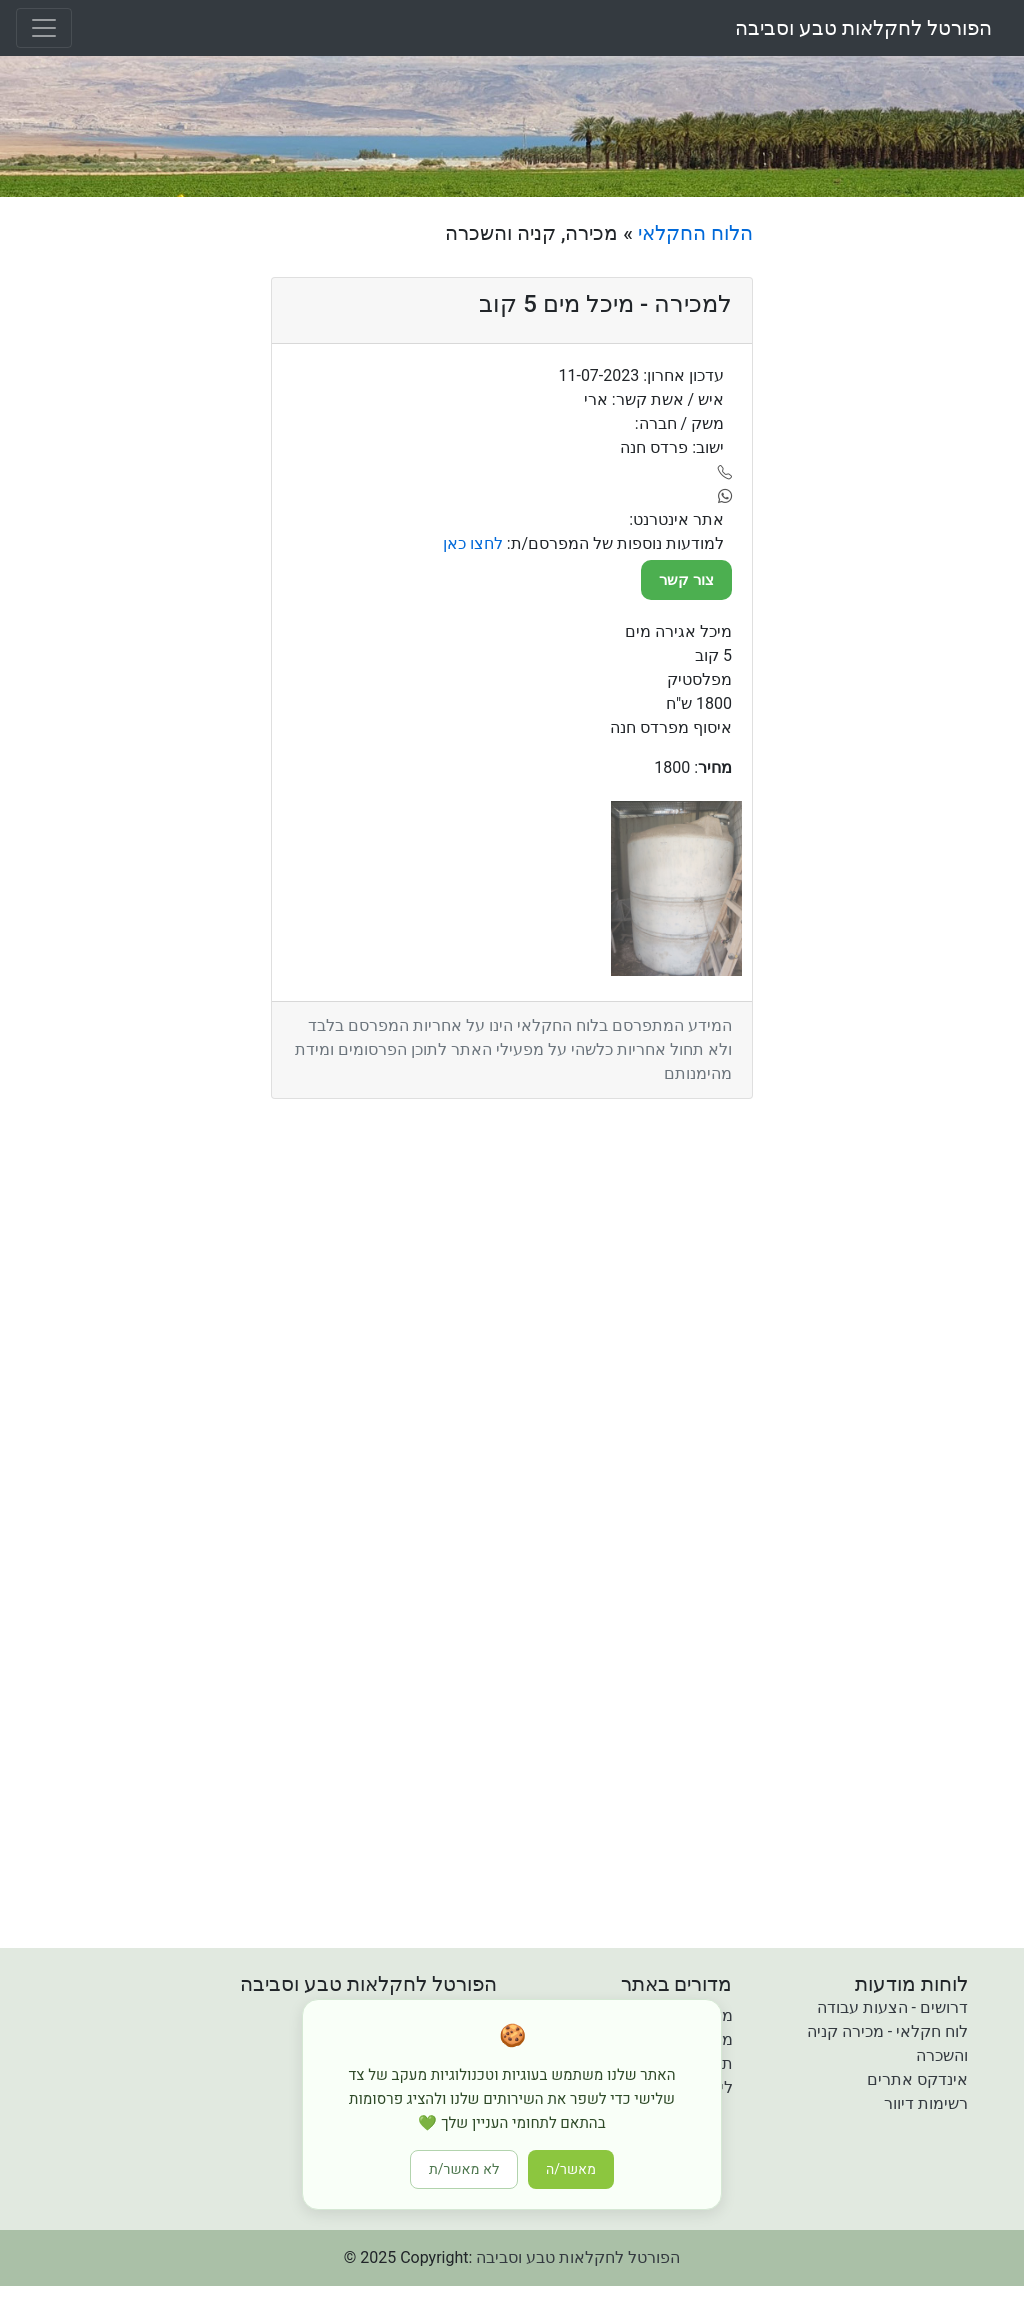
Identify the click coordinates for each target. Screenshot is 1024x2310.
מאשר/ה (571, 2169)
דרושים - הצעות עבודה (892, 2007)
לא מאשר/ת (464, 2169)
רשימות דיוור (926, 2103)
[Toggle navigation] (44, 28)
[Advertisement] (896, 521)
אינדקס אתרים (917, 2079)
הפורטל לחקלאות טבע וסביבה (863, 28)
